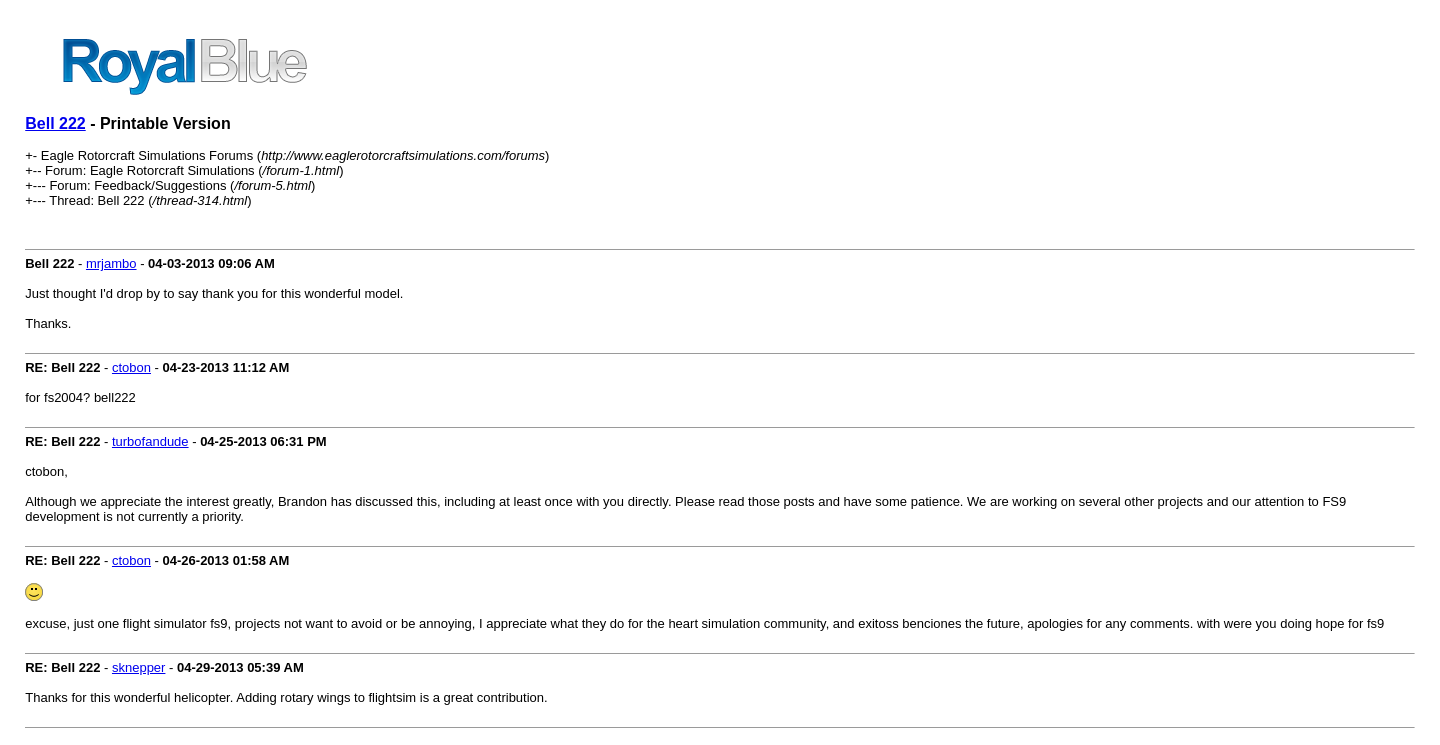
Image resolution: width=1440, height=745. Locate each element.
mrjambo (111, 263)
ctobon (131, 367)
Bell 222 (55, 123)
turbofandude (150, 441)
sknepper (138, 667)
